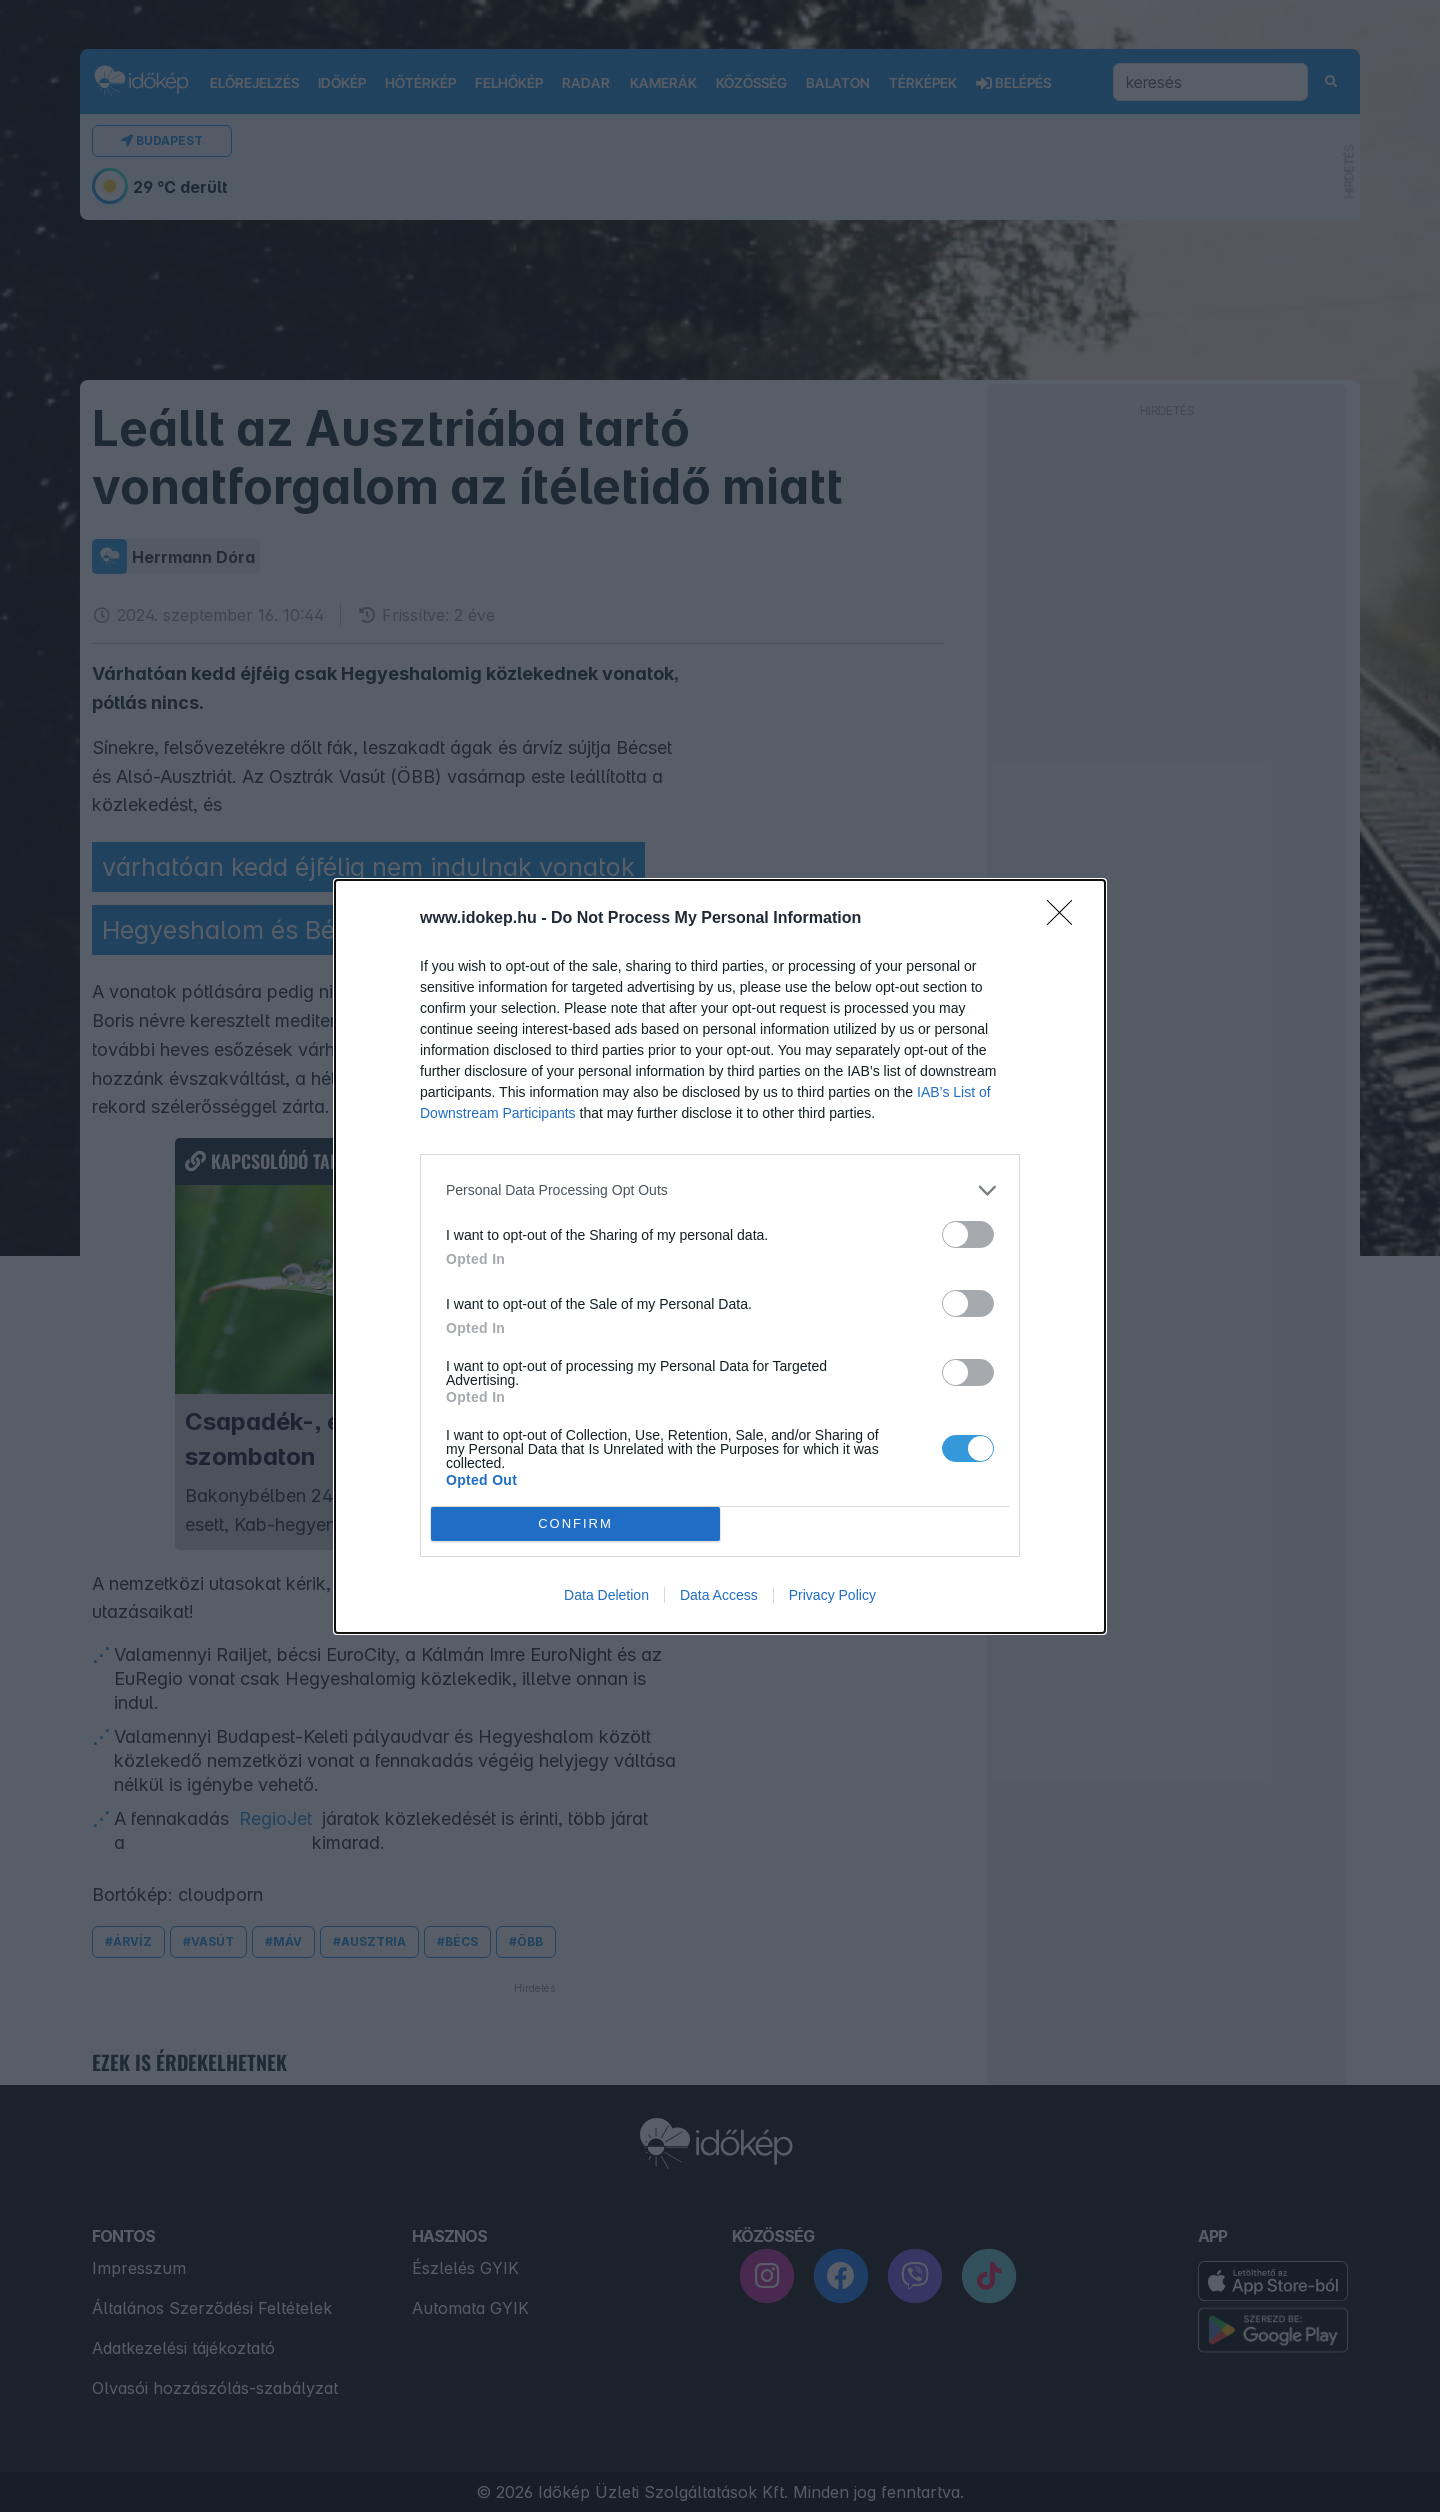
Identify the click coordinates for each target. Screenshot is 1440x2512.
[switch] (968, 1234)
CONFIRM (575, 1522)
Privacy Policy (832, 1595)
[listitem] (720, 1190)
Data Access (719, 1595)
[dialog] (720, 1256)
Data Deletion (606, 1595)
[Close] (1066, 919)
